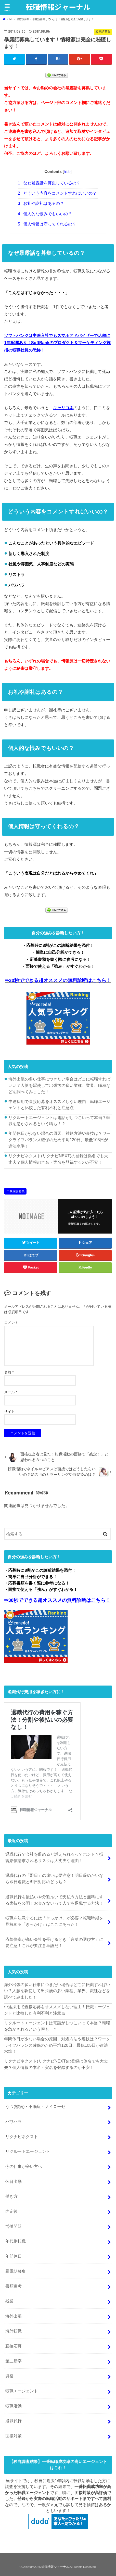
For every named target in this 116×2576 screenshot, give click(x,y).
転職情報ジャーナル (55, 2566)
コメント (11, 1323)
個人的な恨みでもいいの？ (45, 214)
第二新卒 (13, 2361)
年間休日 (13, 2256)
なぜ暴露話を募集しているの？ (49, 183)
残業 (9, 2301)
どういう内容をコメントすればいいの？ (57, 193)
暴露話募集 (17, 1191)
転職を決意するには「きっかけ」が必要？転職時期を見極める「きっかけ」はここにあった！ (54, 1921)
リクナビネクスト (21, 2136)
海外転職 (13, 2331)
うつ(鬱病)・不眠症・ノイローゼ (35, 2106)
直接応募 (13, 2346)
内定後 (11, 2211)
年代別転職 (15, 2241)
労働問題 (13, 2226)
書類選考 (13, 2286)
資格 (9, 2375)
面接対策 (13, 2435)
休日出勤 (13, 2181)
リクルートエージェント (27, 2151)
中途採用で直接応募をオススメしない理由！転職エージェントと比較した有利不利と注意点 (59, 1104)
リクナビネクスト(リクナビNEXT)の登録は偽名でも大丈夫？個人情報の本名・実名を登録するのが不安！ (58, 1158)
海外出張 (13, 2316)
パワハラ (13, 2121)
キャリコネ (63, 407)
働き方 (11, 2196)
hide (67, 172)
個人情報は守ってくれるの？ (47, 224)
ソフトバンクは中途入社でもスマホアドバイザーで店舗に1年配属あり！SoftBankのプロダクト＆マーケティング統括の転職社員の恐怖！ (57, 343)
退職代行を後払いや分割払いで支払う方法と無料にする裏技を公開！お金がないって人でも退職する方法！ (54, 1899)
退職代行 (13, 2420)
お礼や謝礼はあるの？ (41, 203)
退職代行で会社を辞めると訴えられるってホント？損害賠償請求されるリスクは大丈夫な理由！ (54, 1857)
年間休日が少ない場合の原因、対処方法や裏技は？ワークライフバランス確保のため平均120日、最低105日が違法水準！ (59, 1139)
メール (10, 1392)
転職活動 (13, 2406)
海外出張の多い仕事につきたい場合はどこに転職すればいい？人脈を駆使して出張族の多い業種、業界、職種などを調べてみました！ (59, 1085)
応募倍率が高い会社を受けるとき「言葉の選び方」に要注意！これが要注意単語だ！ (54, 1942)
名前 (9, 1372)
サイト (9, 1412)
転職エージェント (21, 2391)
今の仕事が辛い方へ (23, 2166)
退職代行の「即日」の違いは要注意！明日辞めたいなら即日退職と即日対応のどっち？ (54, 1878)
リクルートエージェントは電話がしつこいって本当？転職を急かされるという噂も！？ (59, 1120)
